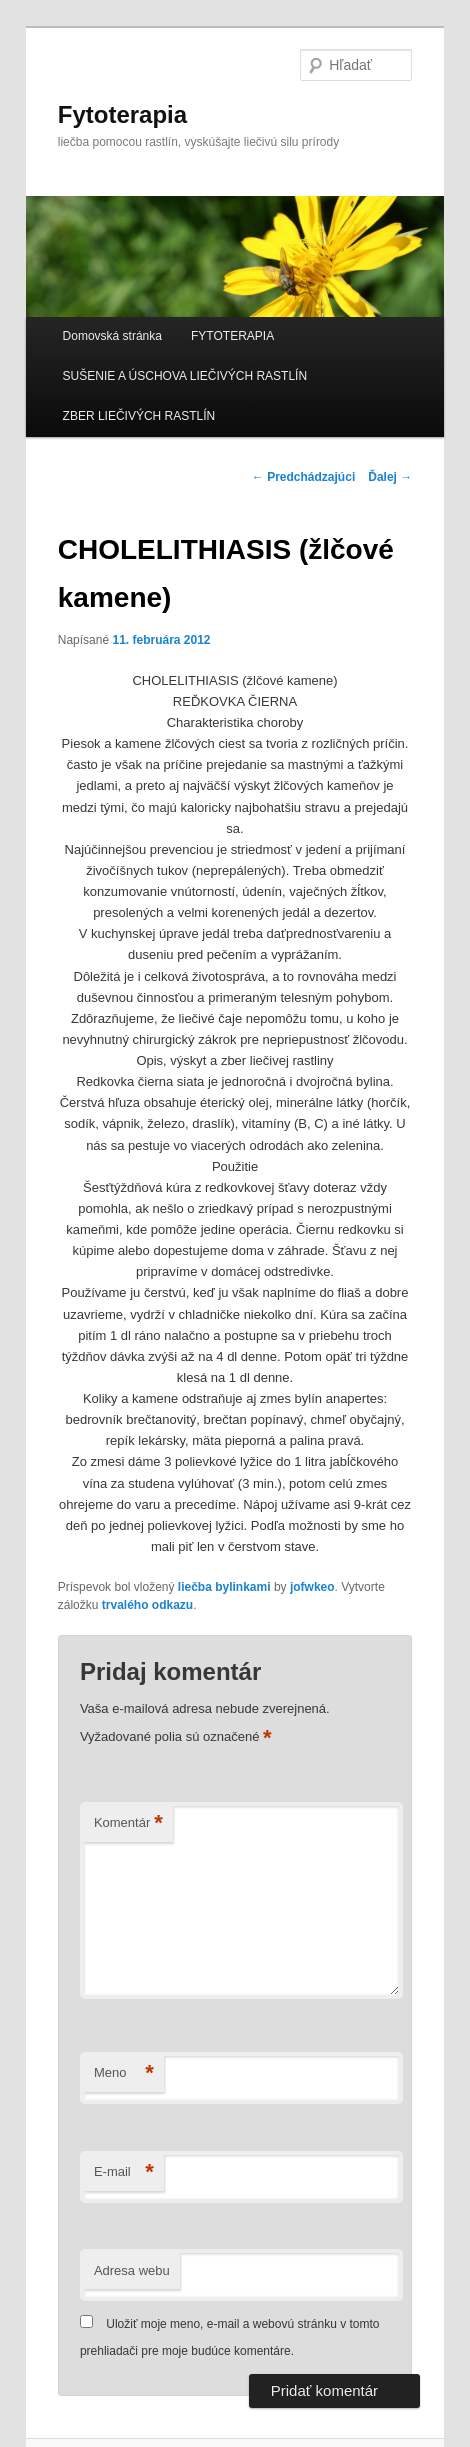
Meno (124, 2073)
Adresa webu (132, 2270)
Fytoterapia (122, 114)
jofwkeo (312, 1587)
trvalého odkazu (147, 1605)
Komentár (128, 1823)
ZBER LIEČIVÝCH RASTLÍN (139, 416)
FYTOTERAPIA (232, 336)
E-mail (124, 2172)
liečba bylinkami (224, 1587)
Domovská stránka (112, 336)
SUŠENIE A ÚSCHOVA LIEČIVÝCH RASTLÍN (185, 376)
